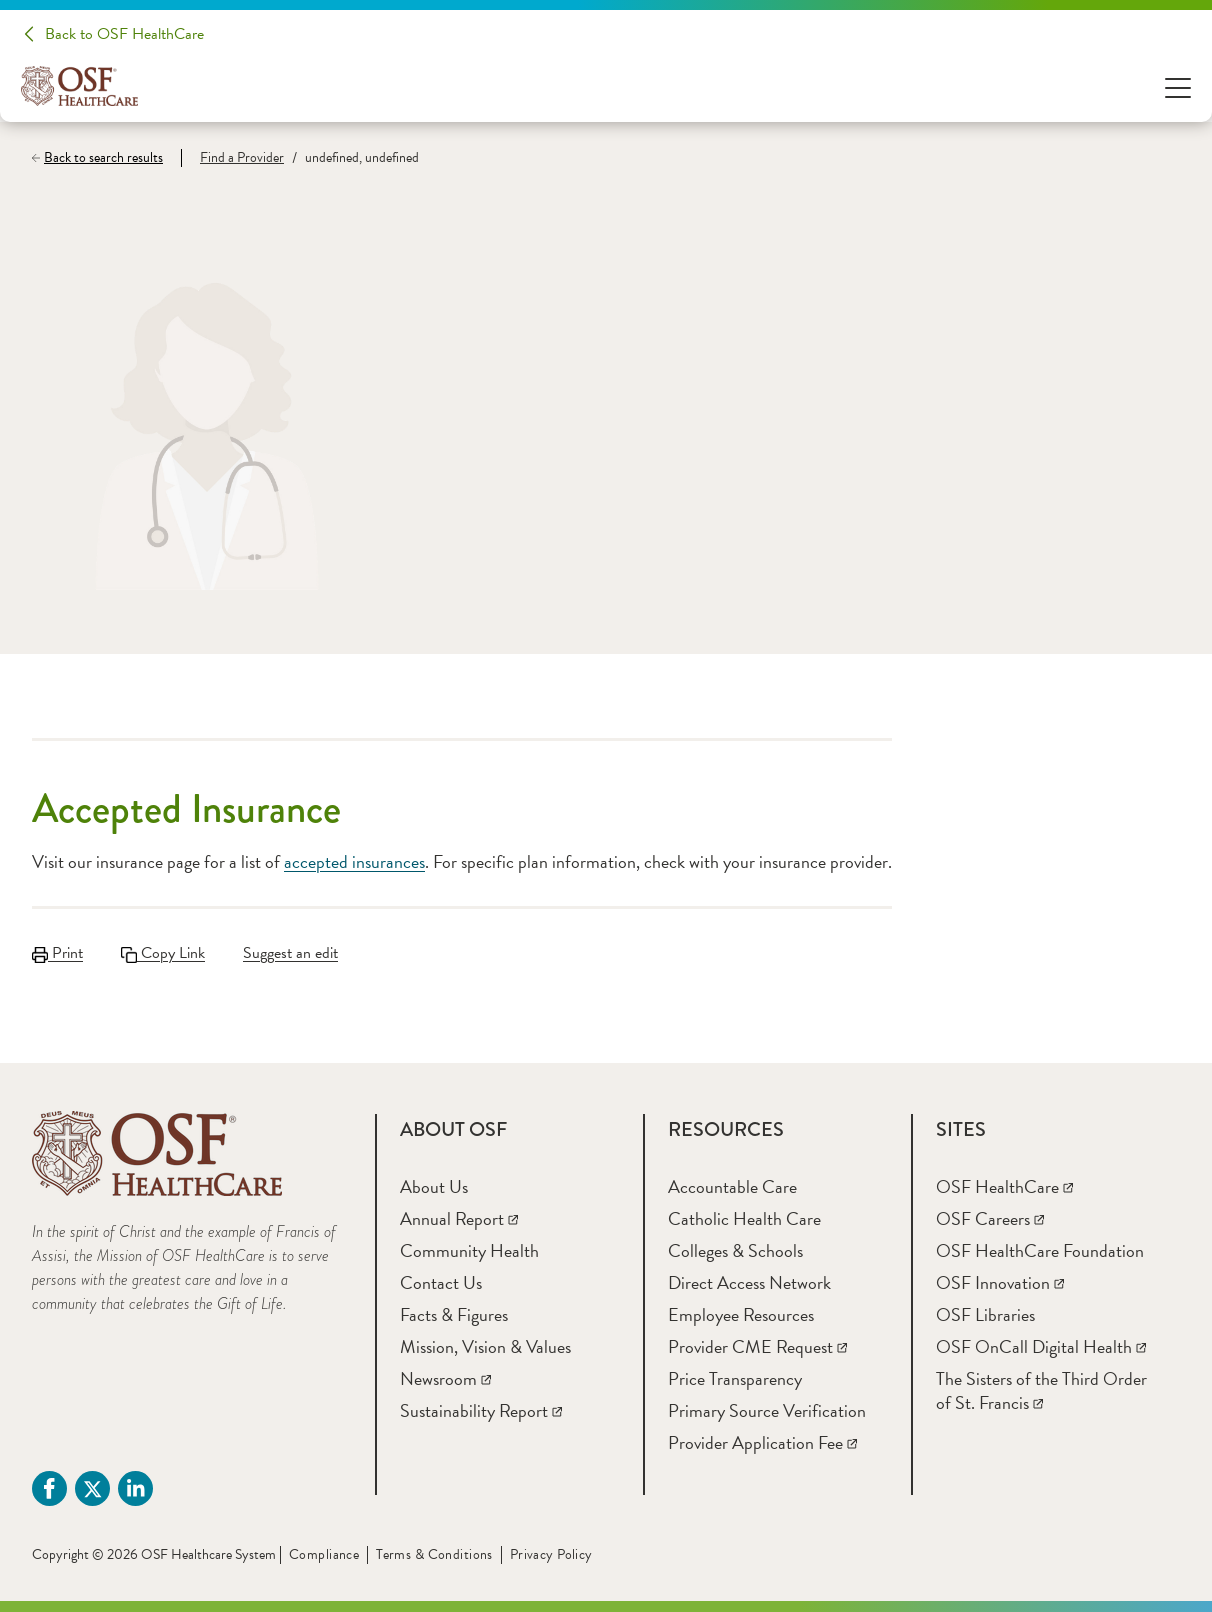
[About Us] (434, 1186)
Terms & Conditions (434, 1554)
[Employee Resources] (741, 1314)
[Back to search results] (106, 158)
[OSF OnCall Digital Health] (1041, 1346)
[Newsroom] (445, 1378)
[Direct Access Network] (749, 1282)
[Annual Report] (459, 1218)
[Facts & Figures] (454, 1314)
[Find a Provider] (232, 158)
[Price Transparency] (735, 1378)
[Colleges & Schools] (735, 1250)
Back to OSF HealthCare (124, 34)
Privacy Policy (551, 1554)
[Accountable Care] (732, 1186)
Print (57, 953)
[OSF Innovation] (1000, 1282)
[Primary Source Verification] (767, 1410)
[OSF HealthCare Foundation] (1040, 1250)
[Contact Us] (441, 1282)
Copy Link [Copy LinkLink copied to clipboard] (163, 953)
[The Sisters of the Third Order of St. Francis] (1041, 1390)
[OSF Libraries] (985, 1314)
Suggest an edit (290, 953)
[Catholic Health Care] (744, 1218)
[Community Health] (469, 1250)
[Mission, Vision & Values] (485, 1346)
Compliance (324, 1554)
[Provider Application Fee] (762, 1442)
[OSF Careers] (990, 1218)
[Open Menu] (1178, 86)
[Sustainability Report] (481, 1410)
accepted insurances (354, 861)
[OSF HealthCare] (1004, 1186)
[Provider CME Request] (757, 1346)
